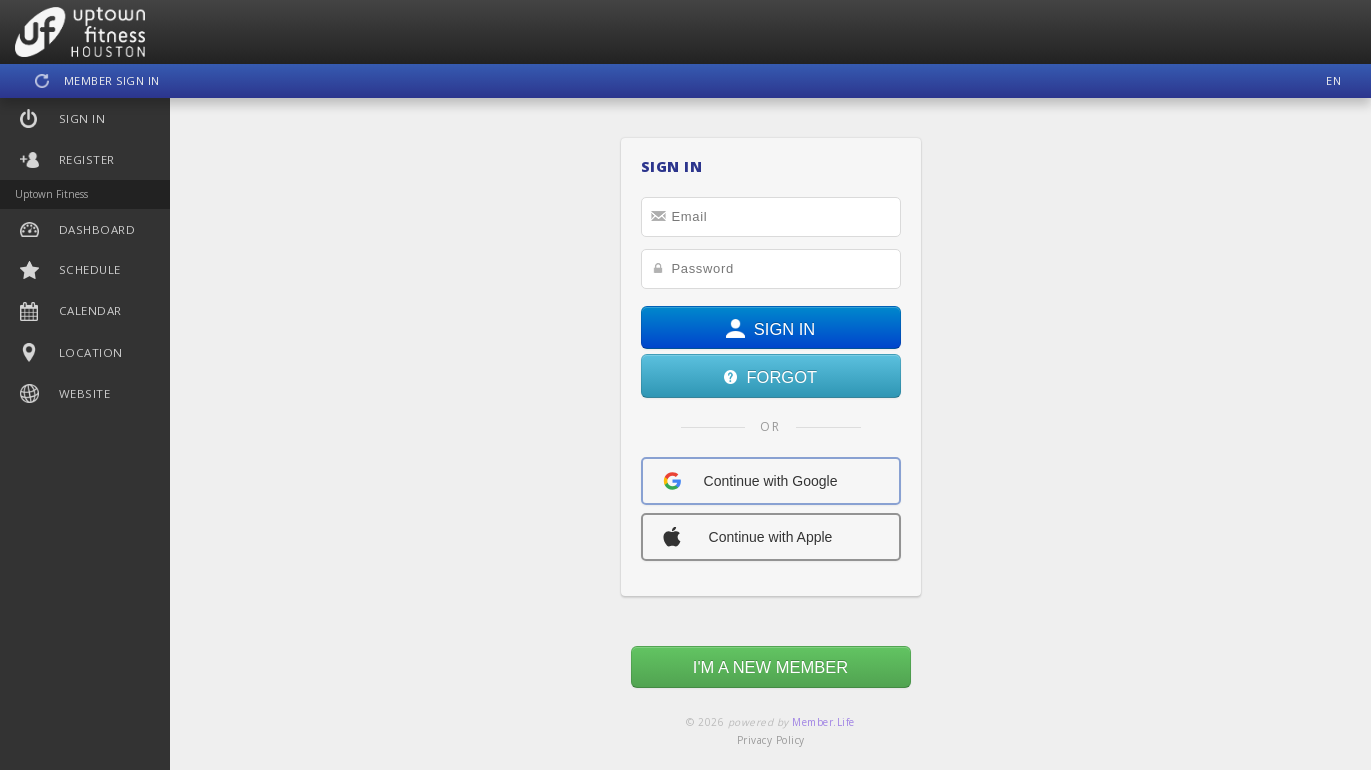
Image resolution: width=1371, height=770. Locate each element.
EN (1333, 80)
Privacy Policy (771, 740)
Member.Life (823, 722)
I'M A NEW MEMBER (770, 667)
